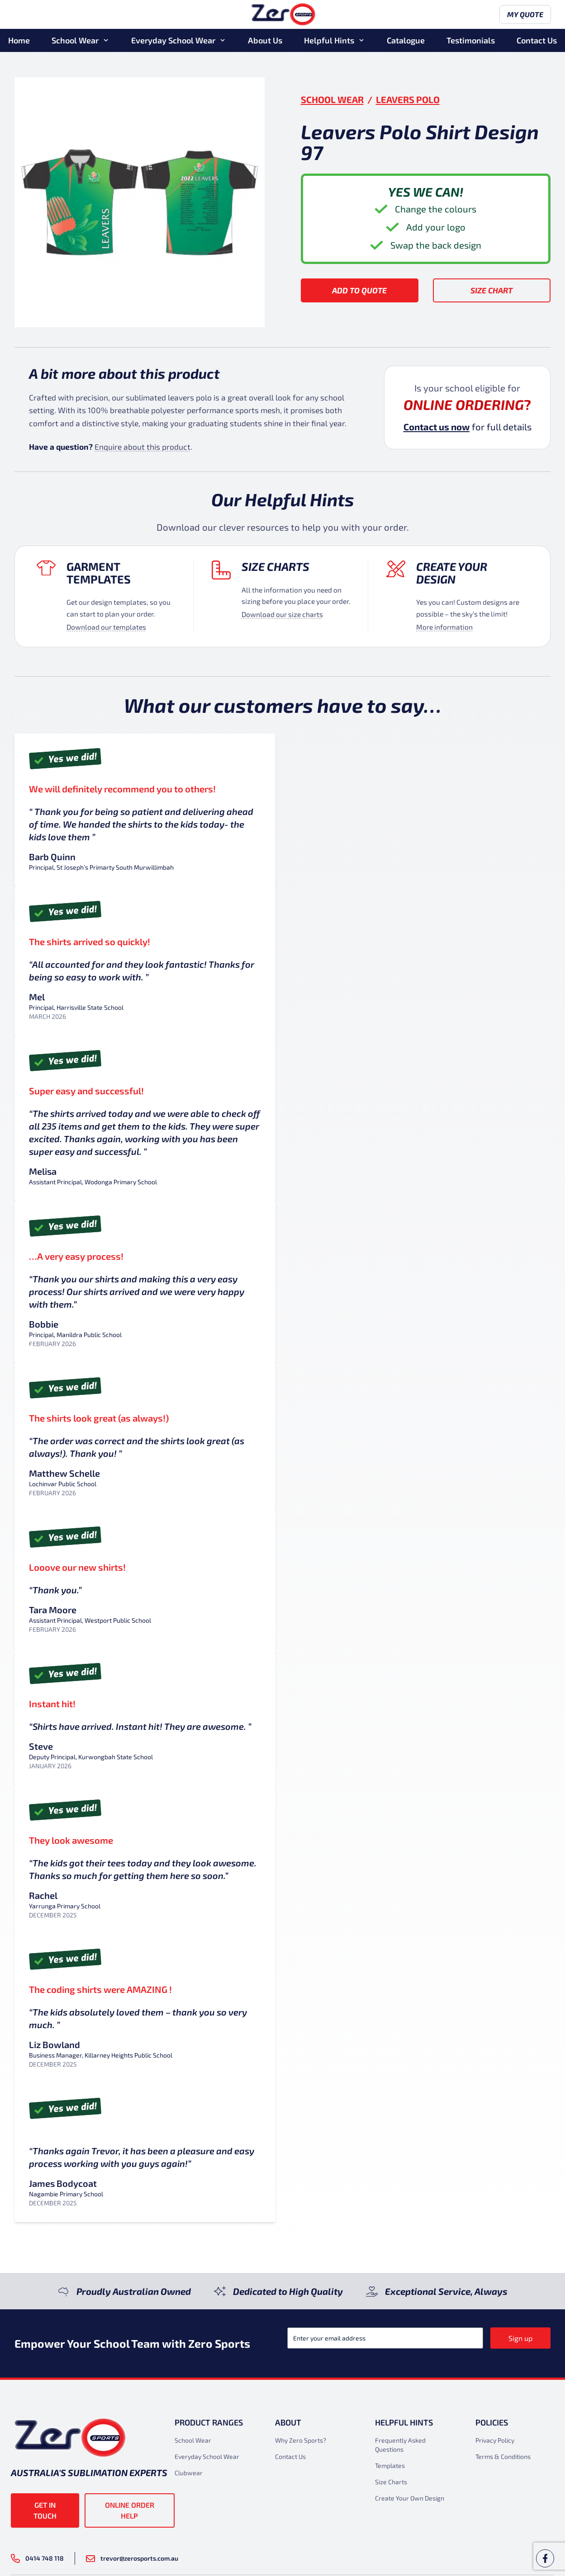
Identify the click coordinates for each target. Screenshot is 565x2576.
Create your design (451, 573)
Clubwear (189, 2473)
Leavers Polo (408, 99)
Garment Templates (98, 573)
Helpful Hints (329, 40)
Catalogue (406, 40)
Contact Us (537, 40)
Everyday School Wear (173, 40)
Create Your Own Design (409, 2498)
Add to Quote (359, 290)
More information (444, 626)
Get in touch (45, 2510)
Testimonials (470, 40)
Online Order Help (129, 2510)
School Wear (75, 40)
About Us (265, 40)
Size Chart (491, 290)
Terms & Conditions (503, 2456)
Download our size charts (282, 614)
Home (19, 40)
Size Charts (275, 566)
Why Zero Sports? (300, 2440)
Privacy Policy (494, 2440)
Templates (390, 2465)
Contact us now (437, 426)
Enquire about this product (142, 447)
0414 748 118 (37, 2558)
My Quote (525, 14)
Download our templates (106, 626)
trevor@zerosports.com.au (132, 2558)
